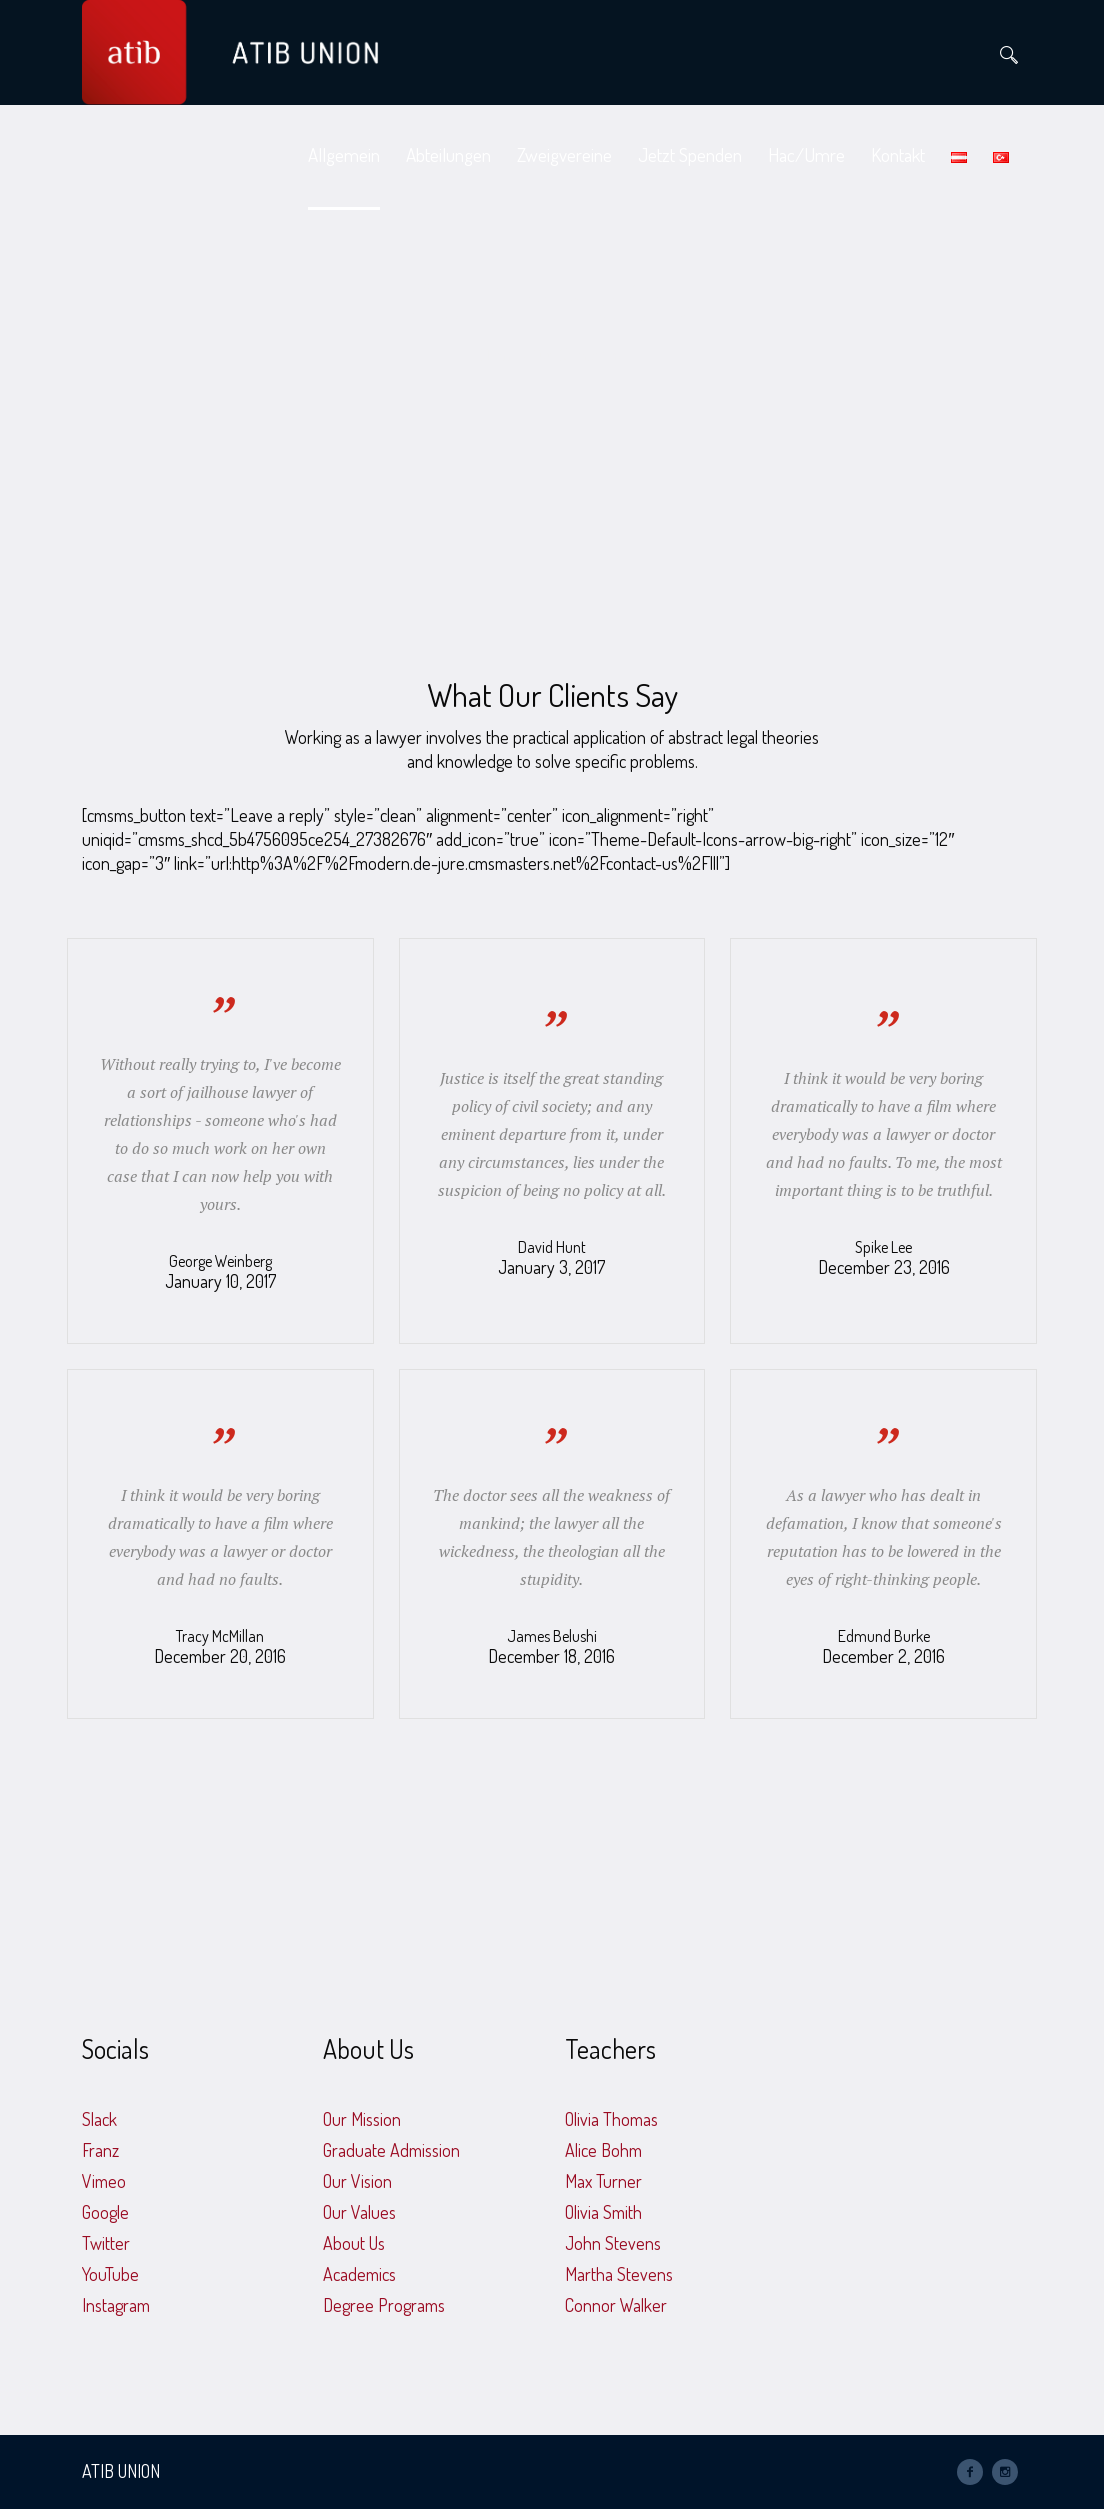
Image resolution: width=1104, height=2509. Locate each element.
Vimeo (104, 2181)
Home (499, 355)
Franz (100, 2150)
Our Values (359, 2212)
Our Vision (357, 2181)
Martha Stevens (619, 2274)
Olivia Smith (603, 2212)
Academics (359, 2274)
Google (105, 2212)
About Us (354, 2243)
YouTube (110, 2274)
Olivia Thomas (611, 2119)
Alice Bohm (603, 2150)
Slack (99, 2119)
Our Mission (362, 2119)
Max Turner (603, 2181)
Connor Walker (616, 2305)
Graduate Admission (391, 2150)
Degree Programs (384, 2305)
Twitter (106, 2243)
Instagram (116, 2305)
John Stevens (613, 2243)
